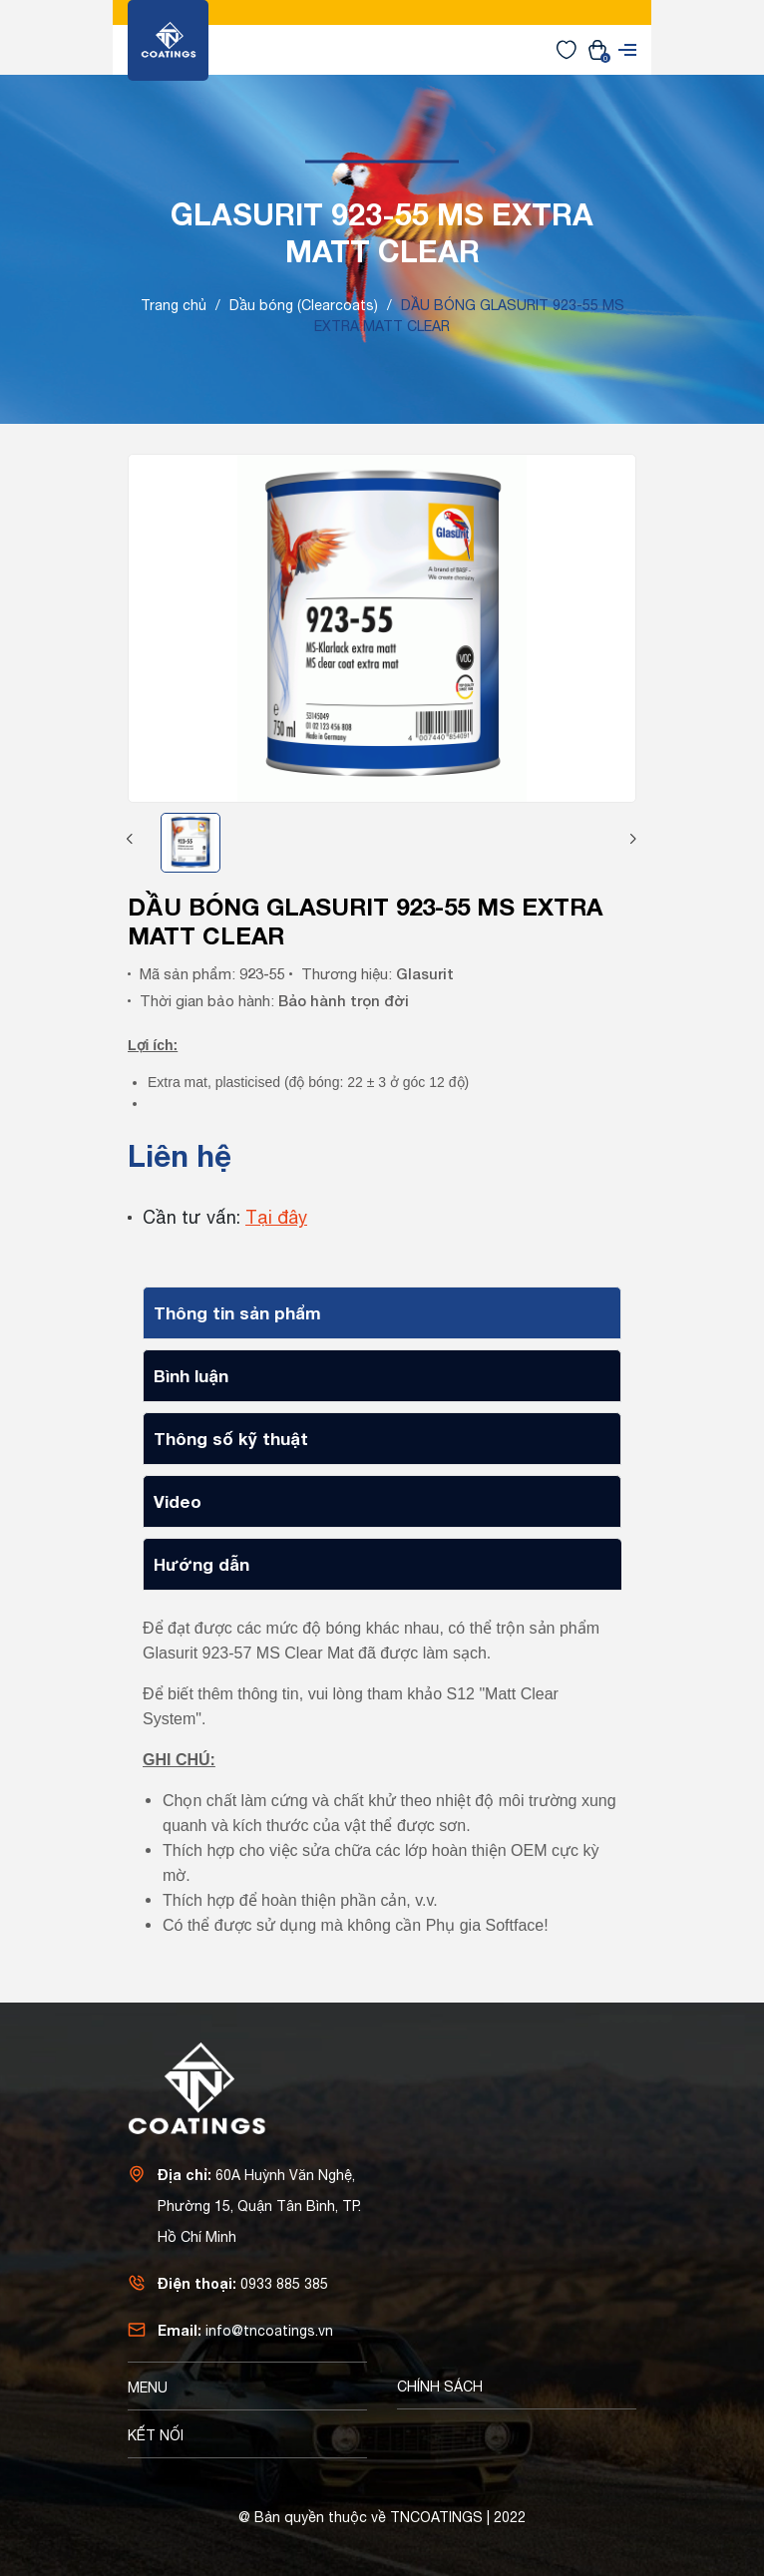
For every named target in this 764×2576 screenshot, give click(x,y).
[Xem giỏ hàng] (597, 49)
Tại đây (276, 1217)
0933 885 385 (284, 2284)
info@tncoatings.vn (269, 2331)
